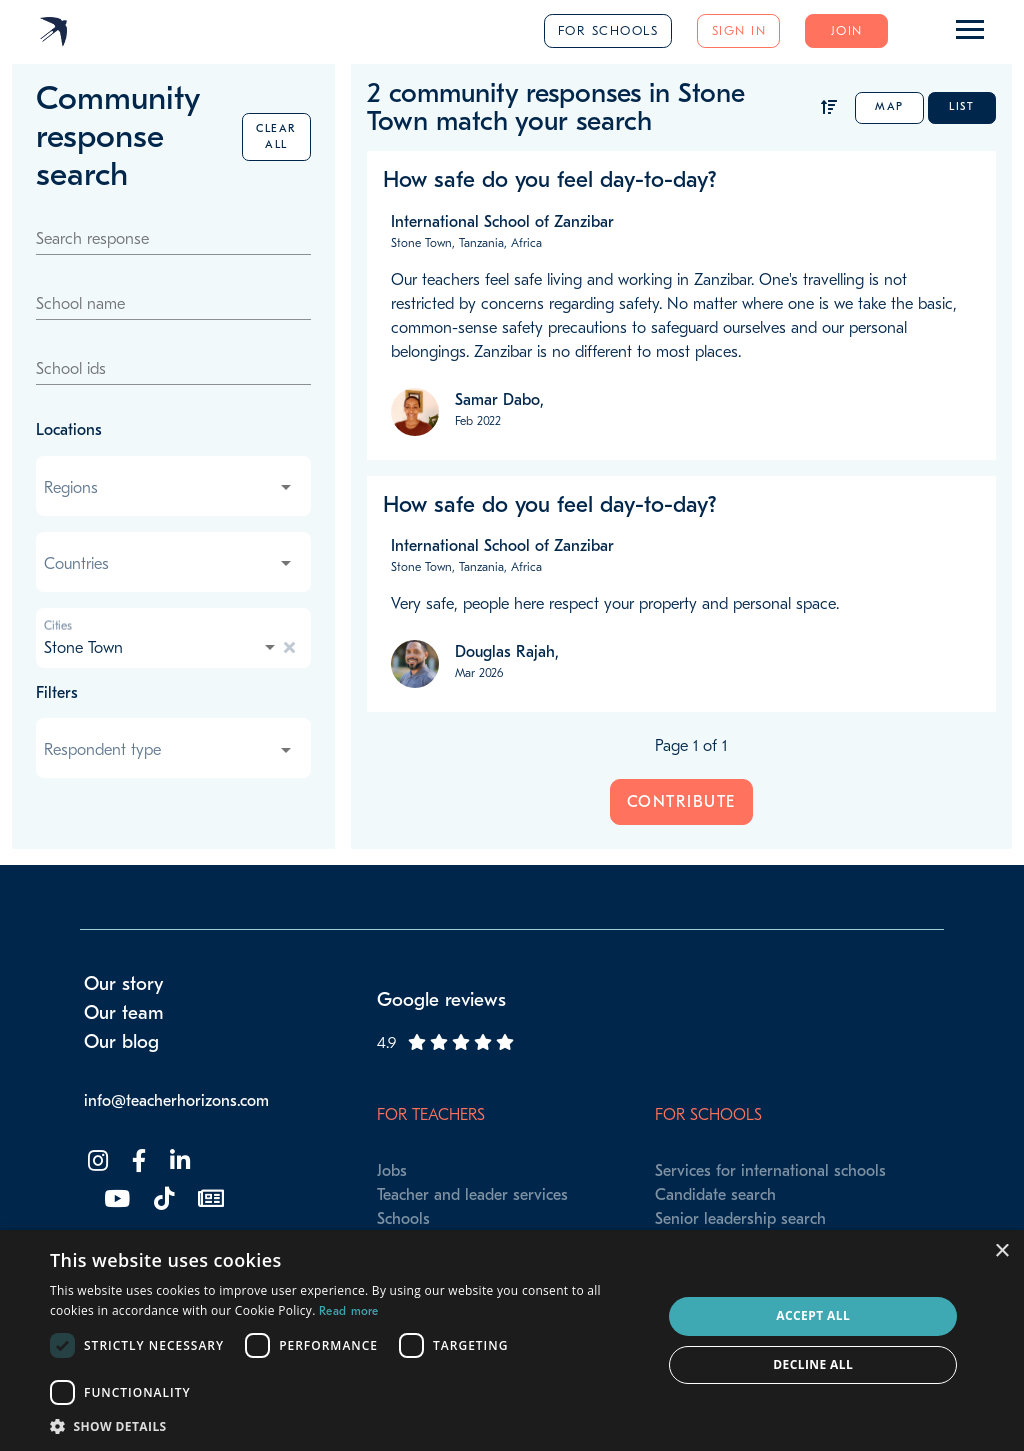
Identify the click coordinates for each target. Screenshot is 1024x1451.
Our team (124, 1013)
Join (847, 30)
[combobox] (169, 488)
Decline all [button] (813, 1364)
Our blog (121, 1042)
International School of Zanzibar (502, 222)
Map (889, 106)
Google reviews (441, 1000)
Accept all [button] (813, 1315)
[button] (347, 1426)
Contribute (681, 802)
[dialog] (512, 1340)
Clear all (276, 136)
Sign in (739, 30)
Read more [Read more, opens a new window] (349, 1311)
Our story (124, 984)
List (961, 106)
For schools (608, 30)
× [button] (1001, 1251)
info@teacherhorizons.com (176, 1101)
